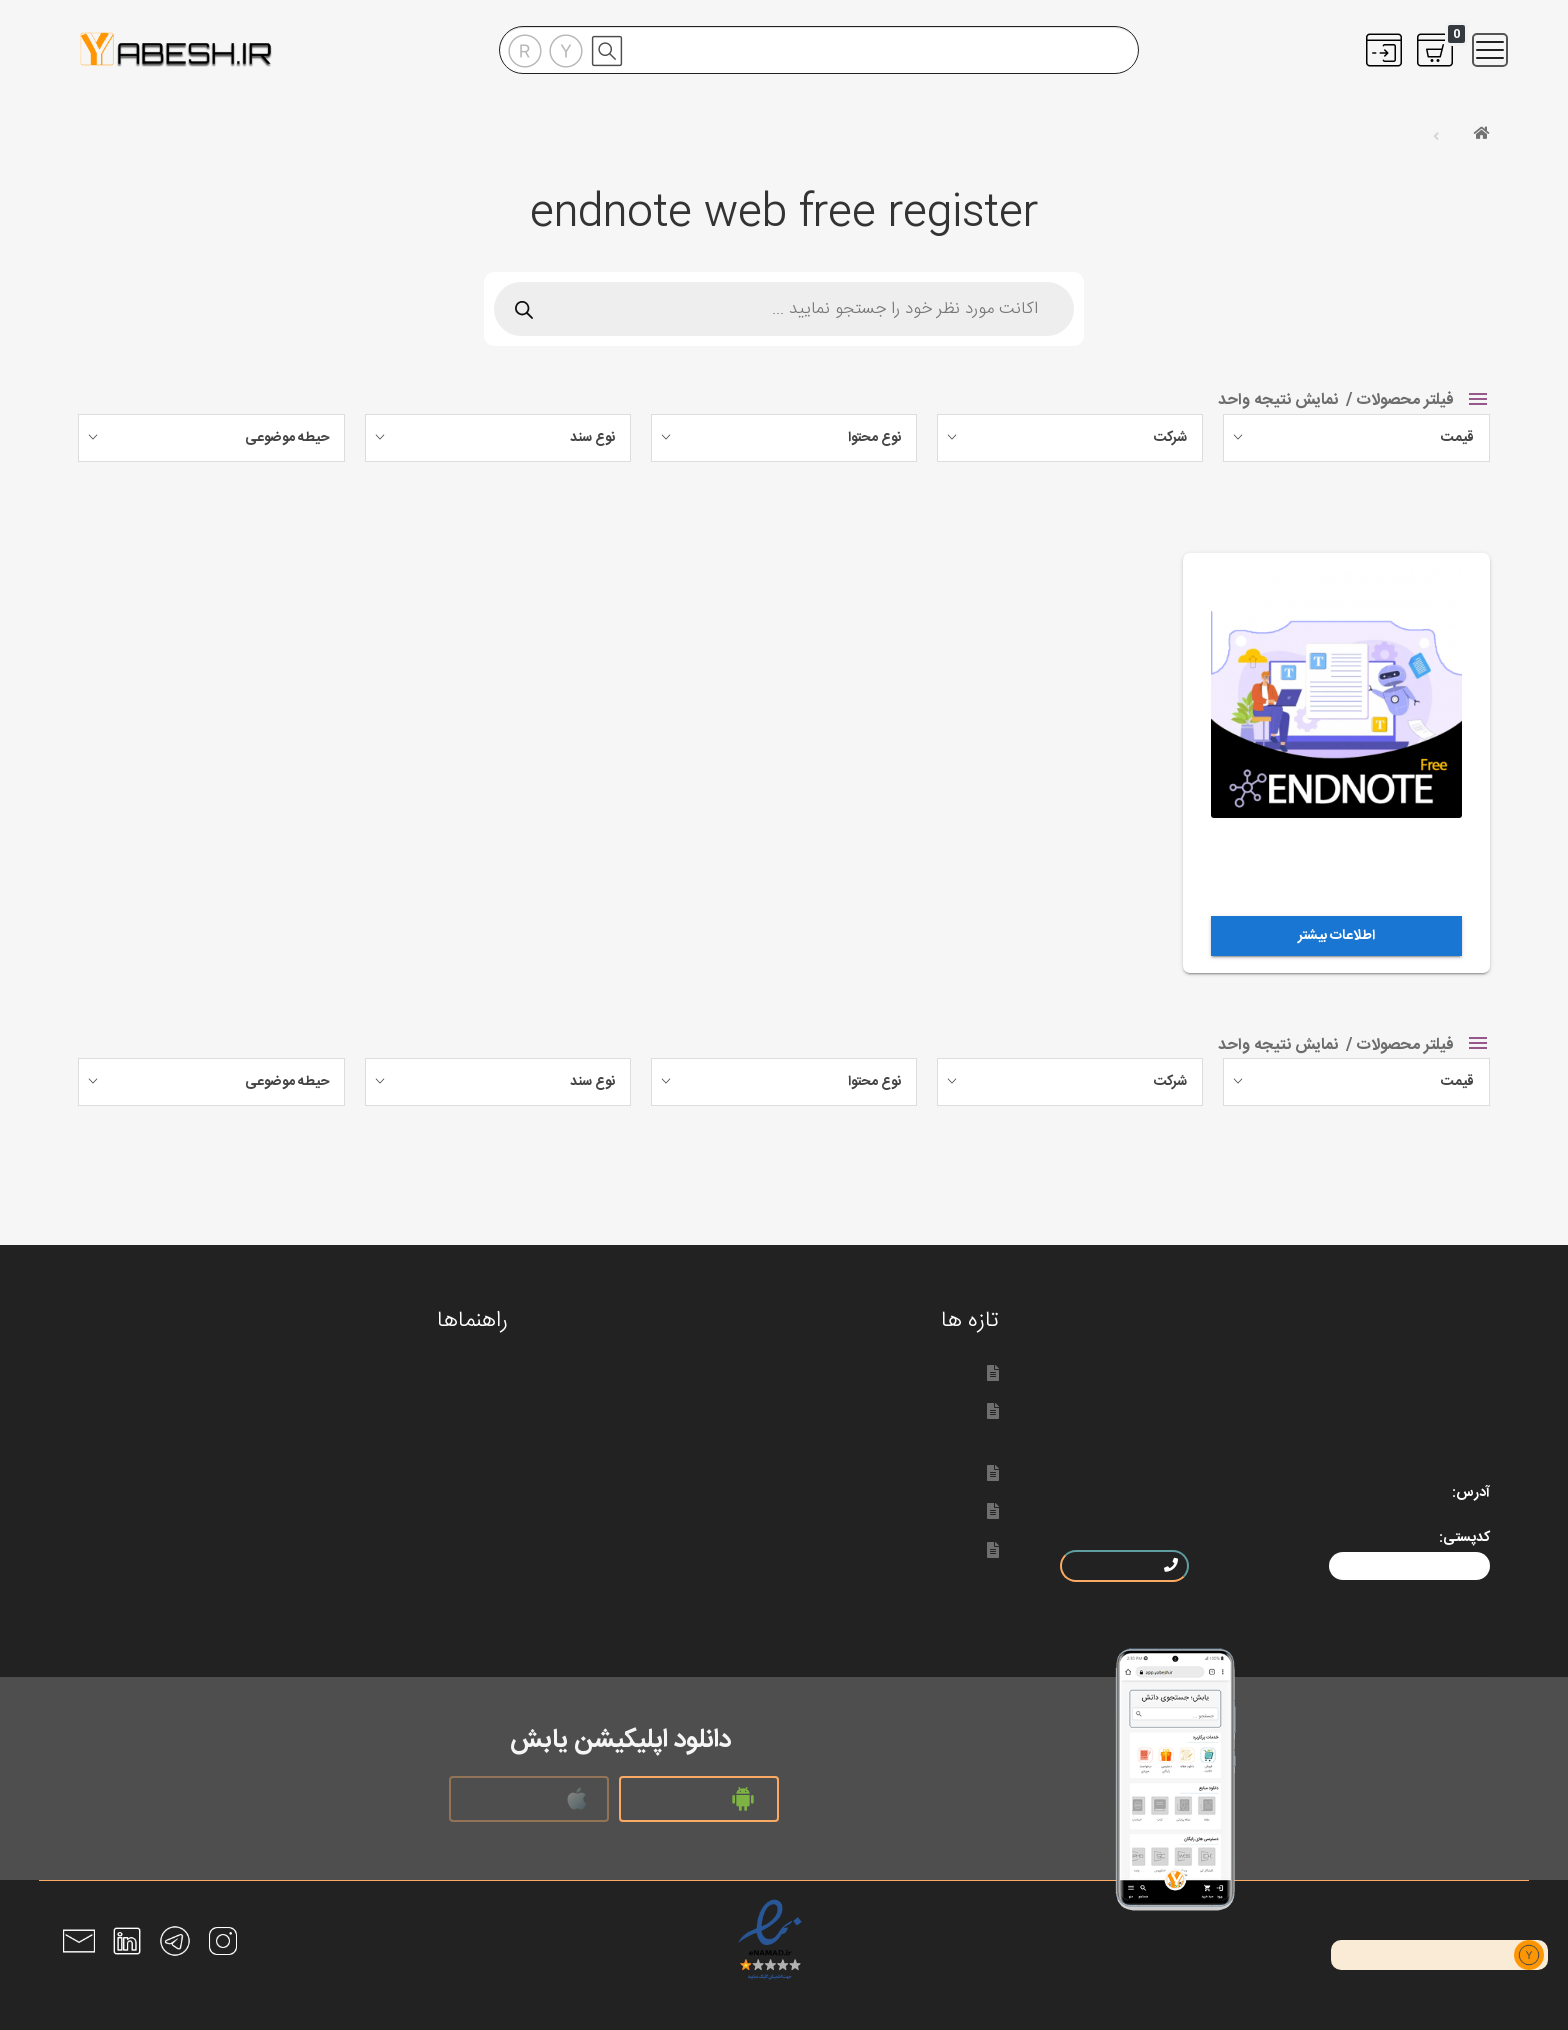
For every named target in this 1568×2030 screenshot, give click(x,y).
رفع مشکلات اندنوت (419, 1604)
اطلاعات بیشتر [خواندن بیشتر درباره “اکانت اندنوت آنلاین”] (1336, 936)
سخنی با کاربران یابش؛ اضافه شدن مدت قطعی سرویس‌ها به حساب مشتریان (775, 1422)
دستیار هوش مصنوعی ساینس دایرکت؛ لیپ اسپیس (807, 1372)
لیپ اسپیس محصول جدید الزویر (866, 1472)
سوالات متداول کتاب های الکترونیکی (364, 1565)
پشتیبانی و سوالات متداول (397, 1488)
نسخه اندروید (698, 1799)
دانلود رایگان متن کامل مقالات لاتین (366, 1526)
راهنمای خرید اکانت (418, 1410)
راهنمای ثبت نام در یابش (401, 1372)
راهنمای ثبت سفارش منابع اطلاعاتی (368, 1449)
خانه (1454, 135)
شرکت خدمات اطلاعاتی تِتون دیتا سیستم (840, 1510)
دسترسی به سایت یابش (894, 1549)
